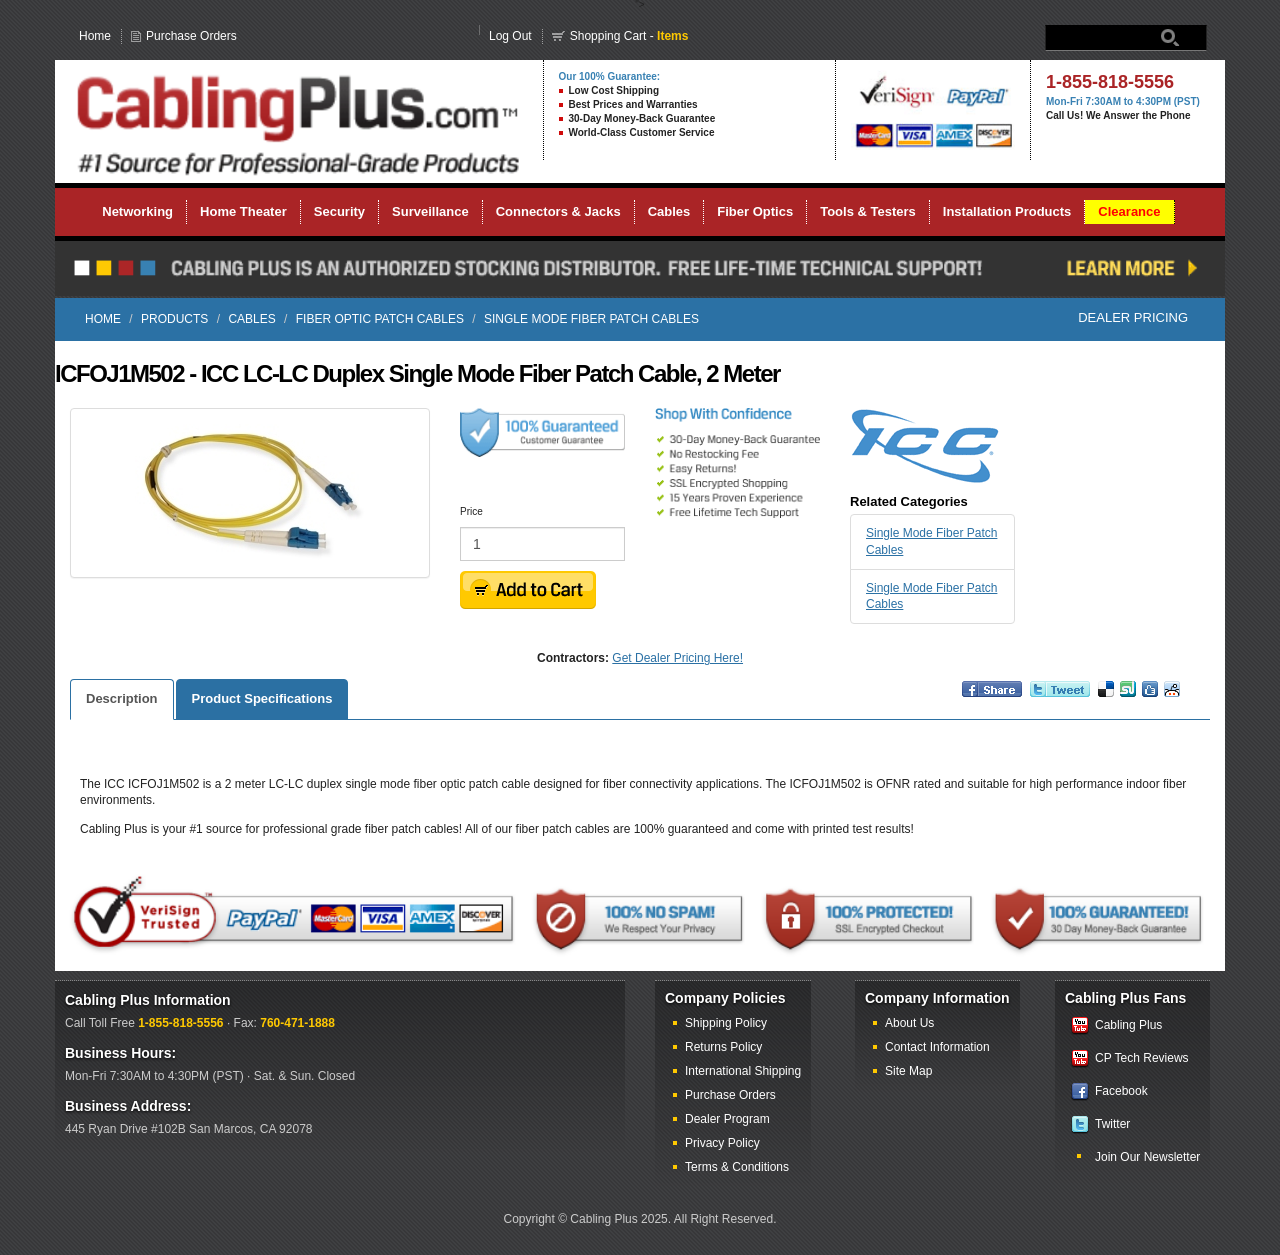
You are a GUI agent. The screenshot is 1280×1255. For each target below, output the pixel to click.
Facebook (1121, 1091)
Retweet (1049, 698)
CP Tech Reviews (1142, 1058)
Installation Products (1007, 211)
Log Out (510, 36)
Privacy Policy (722, 1143)
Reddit (1172, 698)
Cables (669, 211)
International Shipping (743, 1071)
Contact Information (937, 1047)
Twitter (1112, 1124)
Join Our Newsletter (1147, 1157)
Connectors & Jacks (558, 211)
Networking (137, 211)
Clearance (1129, 211)
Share (975, 698)
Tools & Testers (868, 211)
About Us (909, 1023)
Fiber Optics (755, 211)
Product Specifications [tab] (262, 698)
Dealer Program (727, 1119)
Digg (1150, 698)
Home (95, 36)
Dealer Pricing (1133, 317)
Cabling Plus (1128, 1025)
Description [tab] (122, 698)
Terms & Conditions (737, 1167)
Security (339, 211)
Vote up (1128, 698)
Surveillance (430, 211)
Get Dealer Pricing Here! (677, 658)
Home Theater (243, 211)
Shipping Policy (726, 1023)
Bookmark (1106, 698)
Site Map (908, 1071)
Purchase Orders (191, 36)
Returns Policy (723, 1047)
